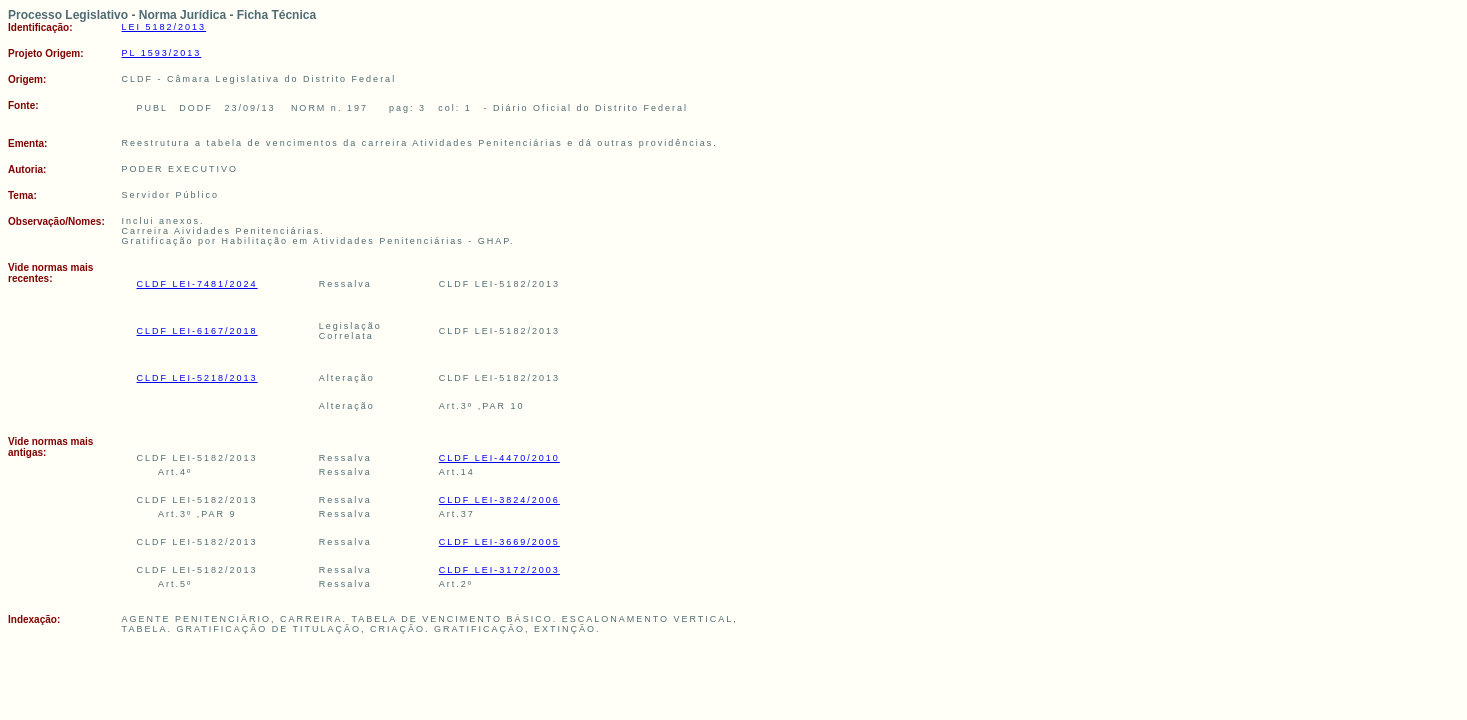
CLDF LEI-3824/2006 (499, 500)
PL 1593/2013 (162, 53)
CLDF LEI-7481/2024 (197, 284)
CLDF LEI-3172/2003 (499, 570)
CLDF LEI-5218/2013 (197, 378)
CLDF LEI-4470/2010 (499, 458)
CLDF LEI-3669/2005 (499, 542)
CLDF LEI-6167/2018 (197, 331)
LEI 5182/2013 (164, 27)
